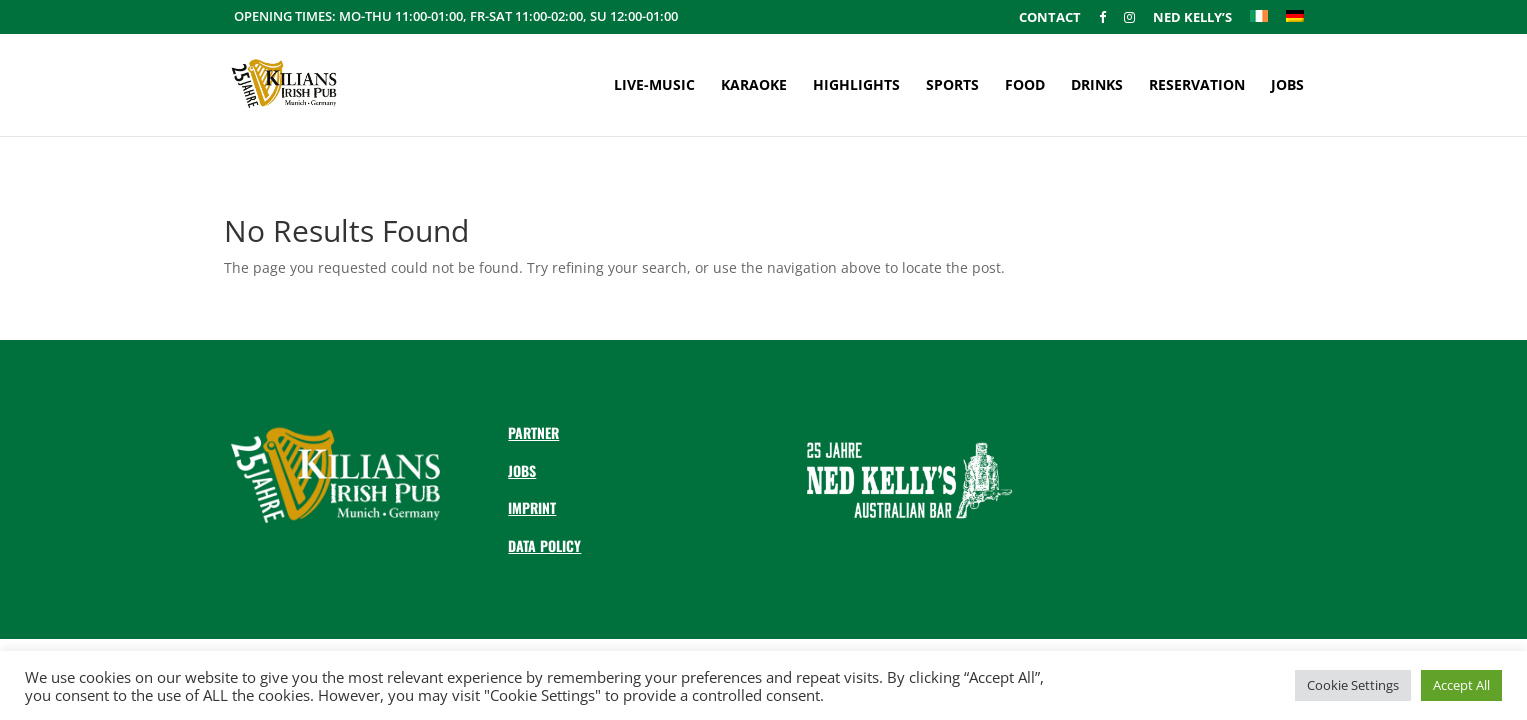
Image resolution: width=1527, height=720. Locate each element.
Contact (1050, 18)
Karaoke (754, 86)
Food (1025, 86)
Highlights (856, 86)
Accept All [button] (1461, 685)
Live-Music (654, 86)
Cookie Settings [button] (1353, 685)
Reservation (1197, 86)
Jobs (1287, 86)
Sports (952, 86)
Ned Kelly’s (1192, 18)
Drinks (1097, 86)
